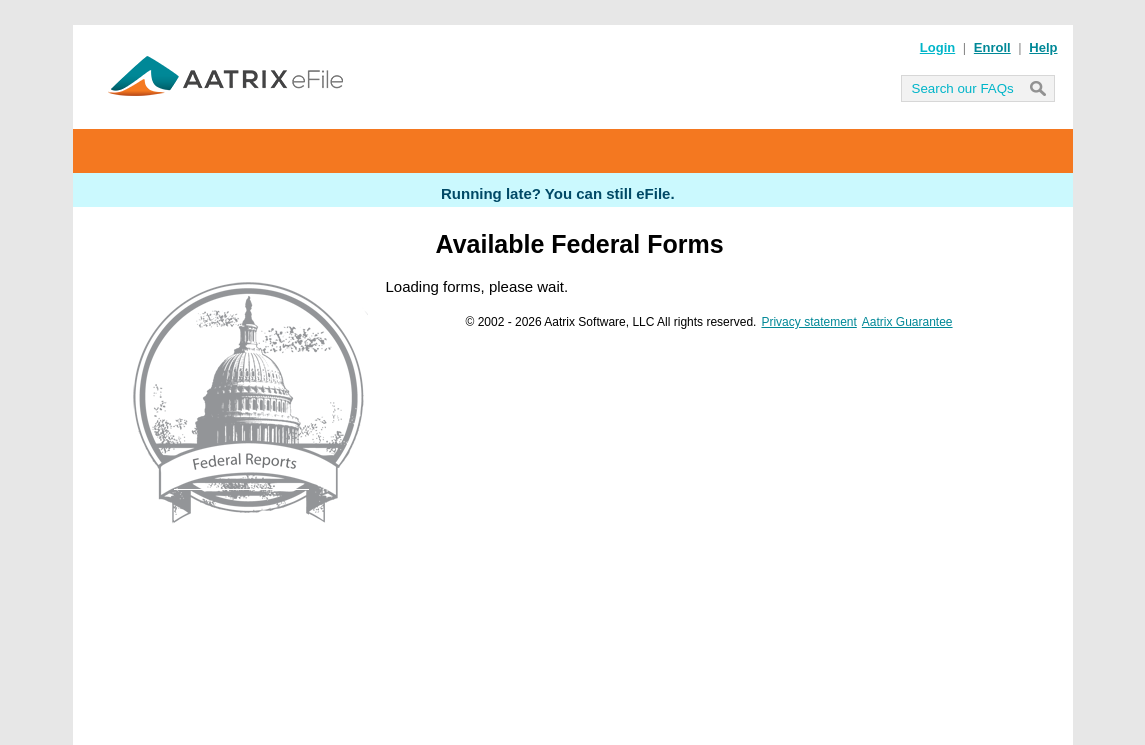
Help (1043, 47)
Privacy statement (808, 322)
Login (937, 47)
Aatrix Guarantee (907, 322)
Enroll (992, 47)
